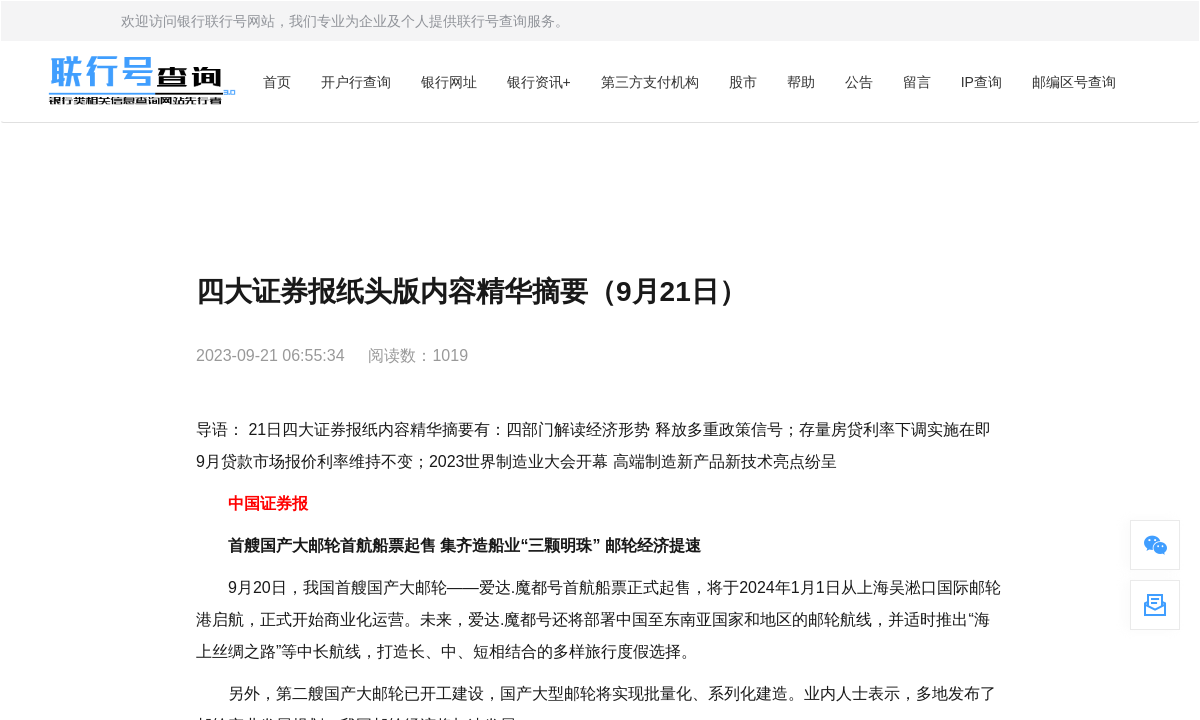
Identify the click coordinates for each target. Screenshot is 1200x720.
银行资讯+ (539, 82)
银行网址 (449, 82)
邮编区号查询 (1074, 82)
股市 (743, 82)
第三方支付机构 (650, 82)
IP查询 (981, 82)
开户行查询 (356, 82)
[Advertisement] (600, 178)
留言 (917, 82)
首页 (277, 82)
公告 (859, 82)
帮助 (801, 82)
